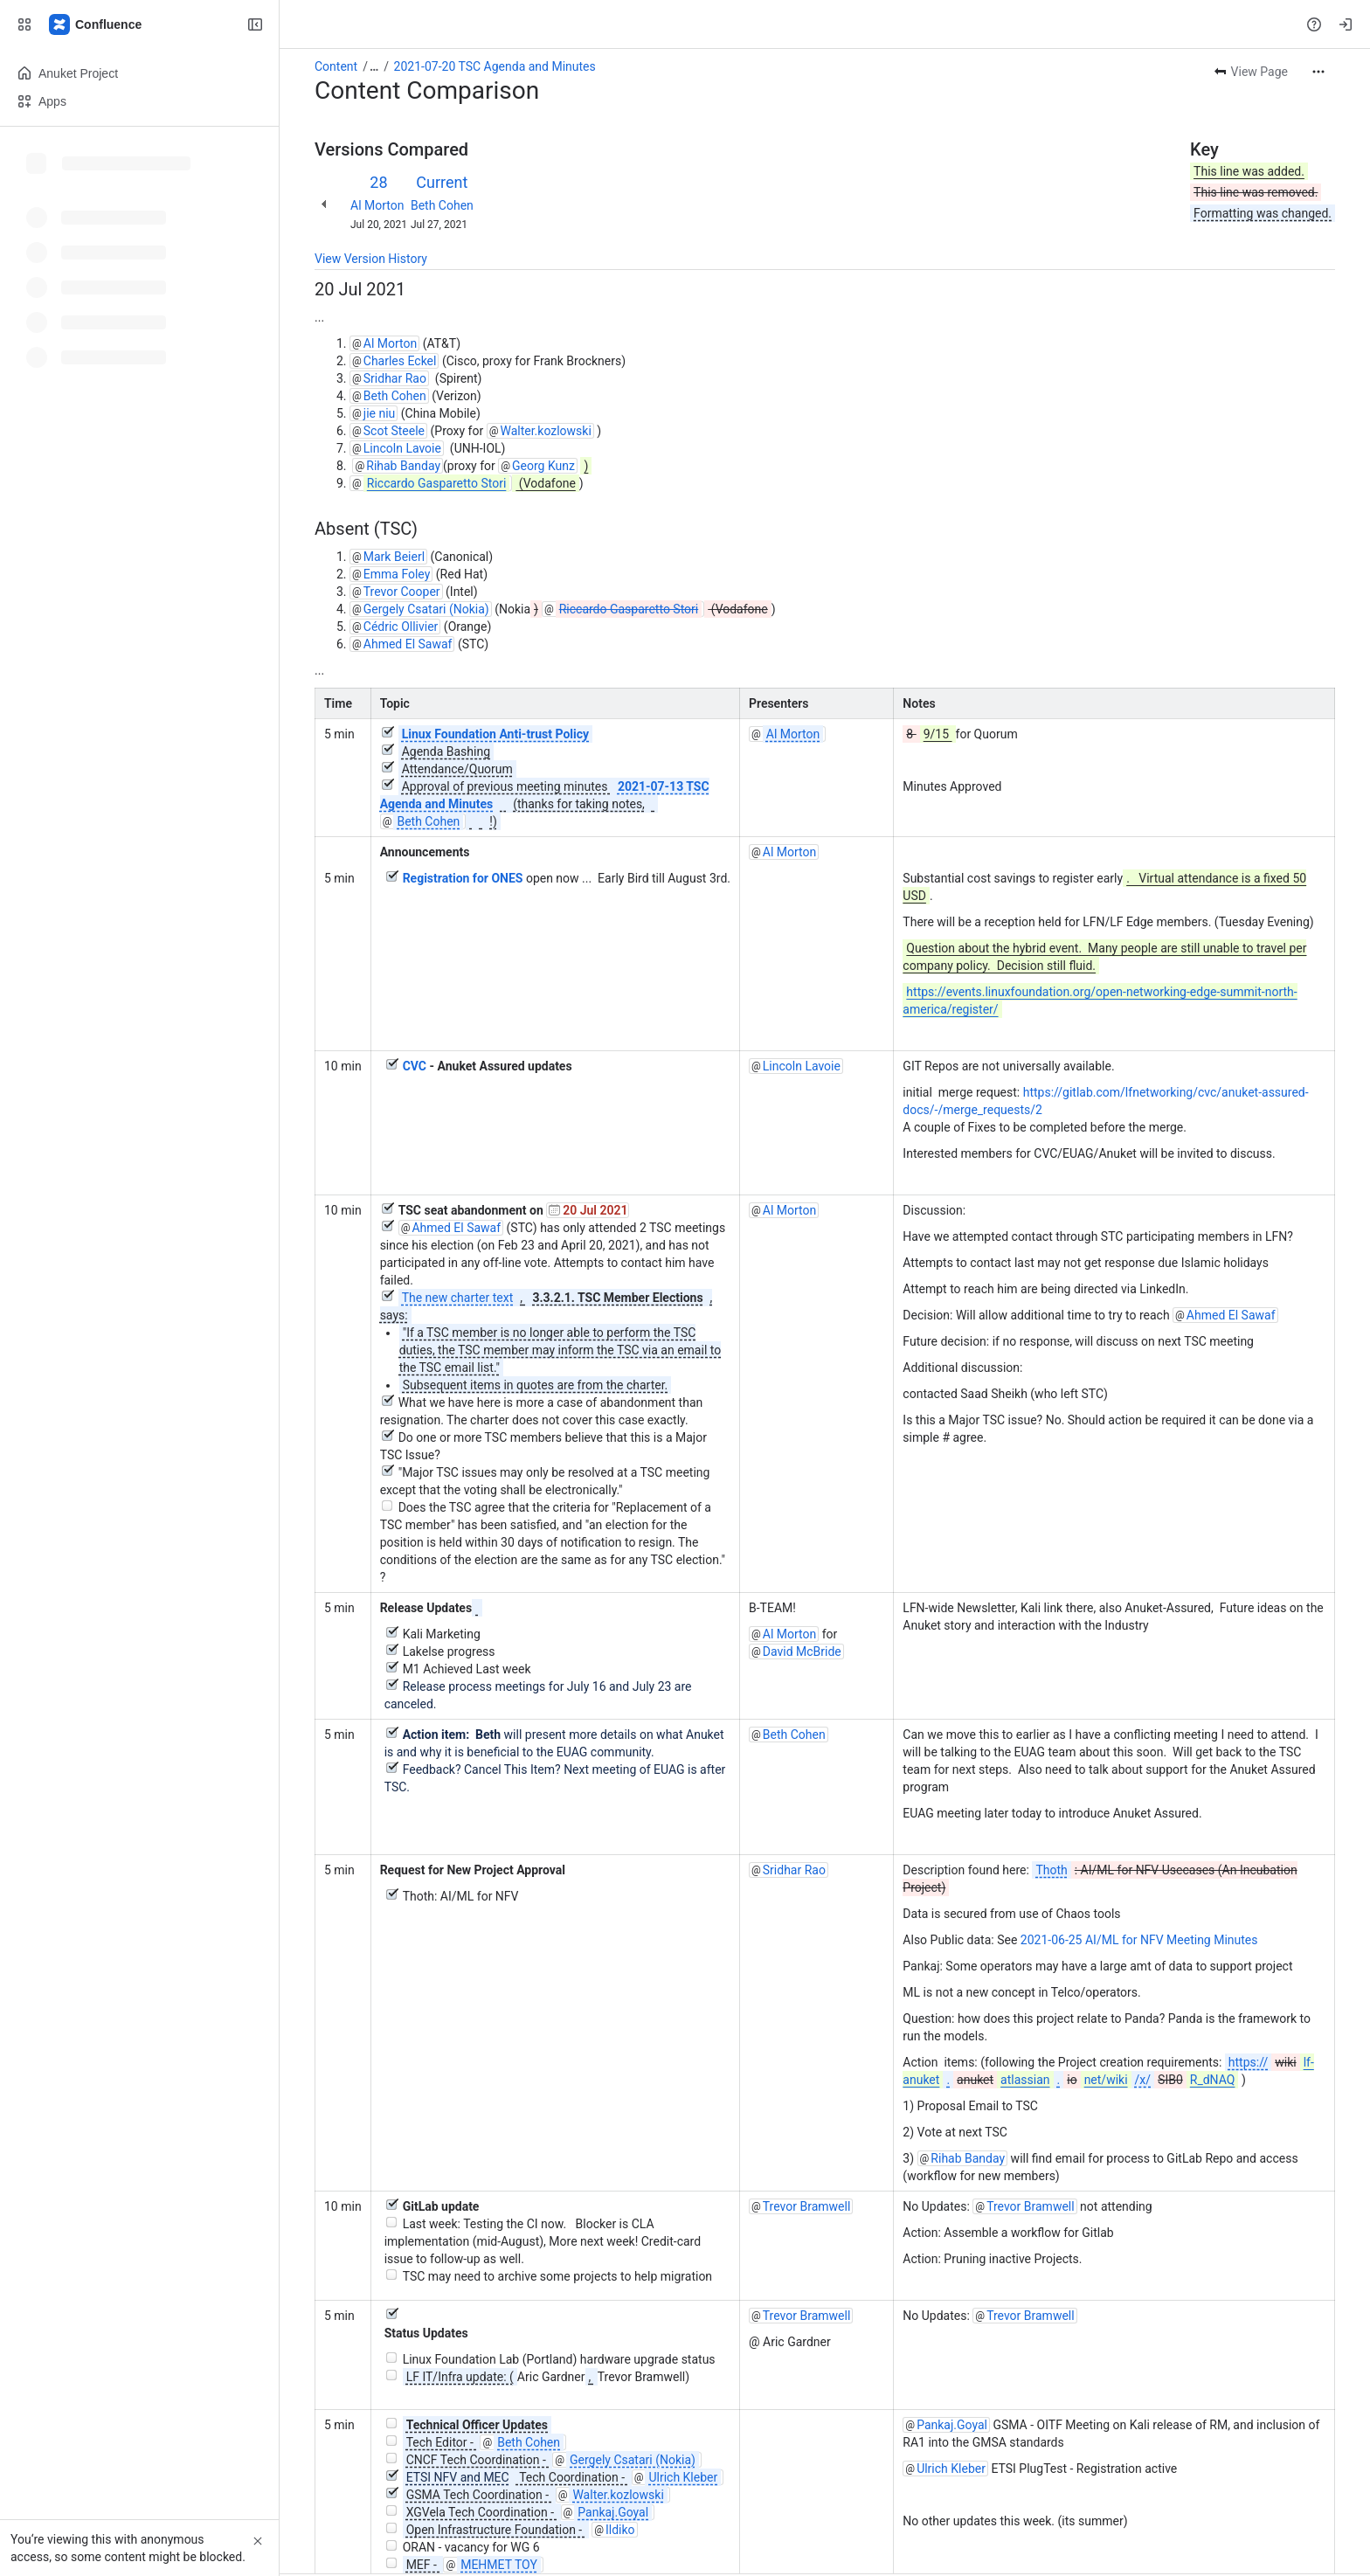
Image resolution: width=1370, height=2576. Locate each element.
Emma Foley (397, 574)
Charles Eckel (400, 361)
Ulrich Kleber (951, 2469)
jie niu (379, 413)
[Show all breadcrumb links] (374, 66)
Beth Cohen (442, 205)
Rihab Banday (403, 466)
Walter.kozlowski (545, 431)
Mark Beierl (394, 557)
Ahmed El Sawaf (408, 644)
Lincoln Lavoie (402, 448)
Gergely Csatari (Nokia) (426, 609)
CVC (414, 1066)
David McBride (802, 1651)
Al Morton (377, 205)
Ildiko (620, 2530)
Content (336, 66)
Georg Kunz (543, 466)
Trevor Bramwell (807, 2206)
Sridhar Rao (394, 378)
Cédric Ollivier (401, 627)
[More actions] (1318, 72)
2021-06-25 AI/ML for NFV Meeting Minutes (1139, 1940)
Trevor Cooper (401, 592)
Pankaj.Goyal (952, 2425)
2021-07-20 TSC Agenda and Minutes (495, 66)
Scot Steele (394, 431)
